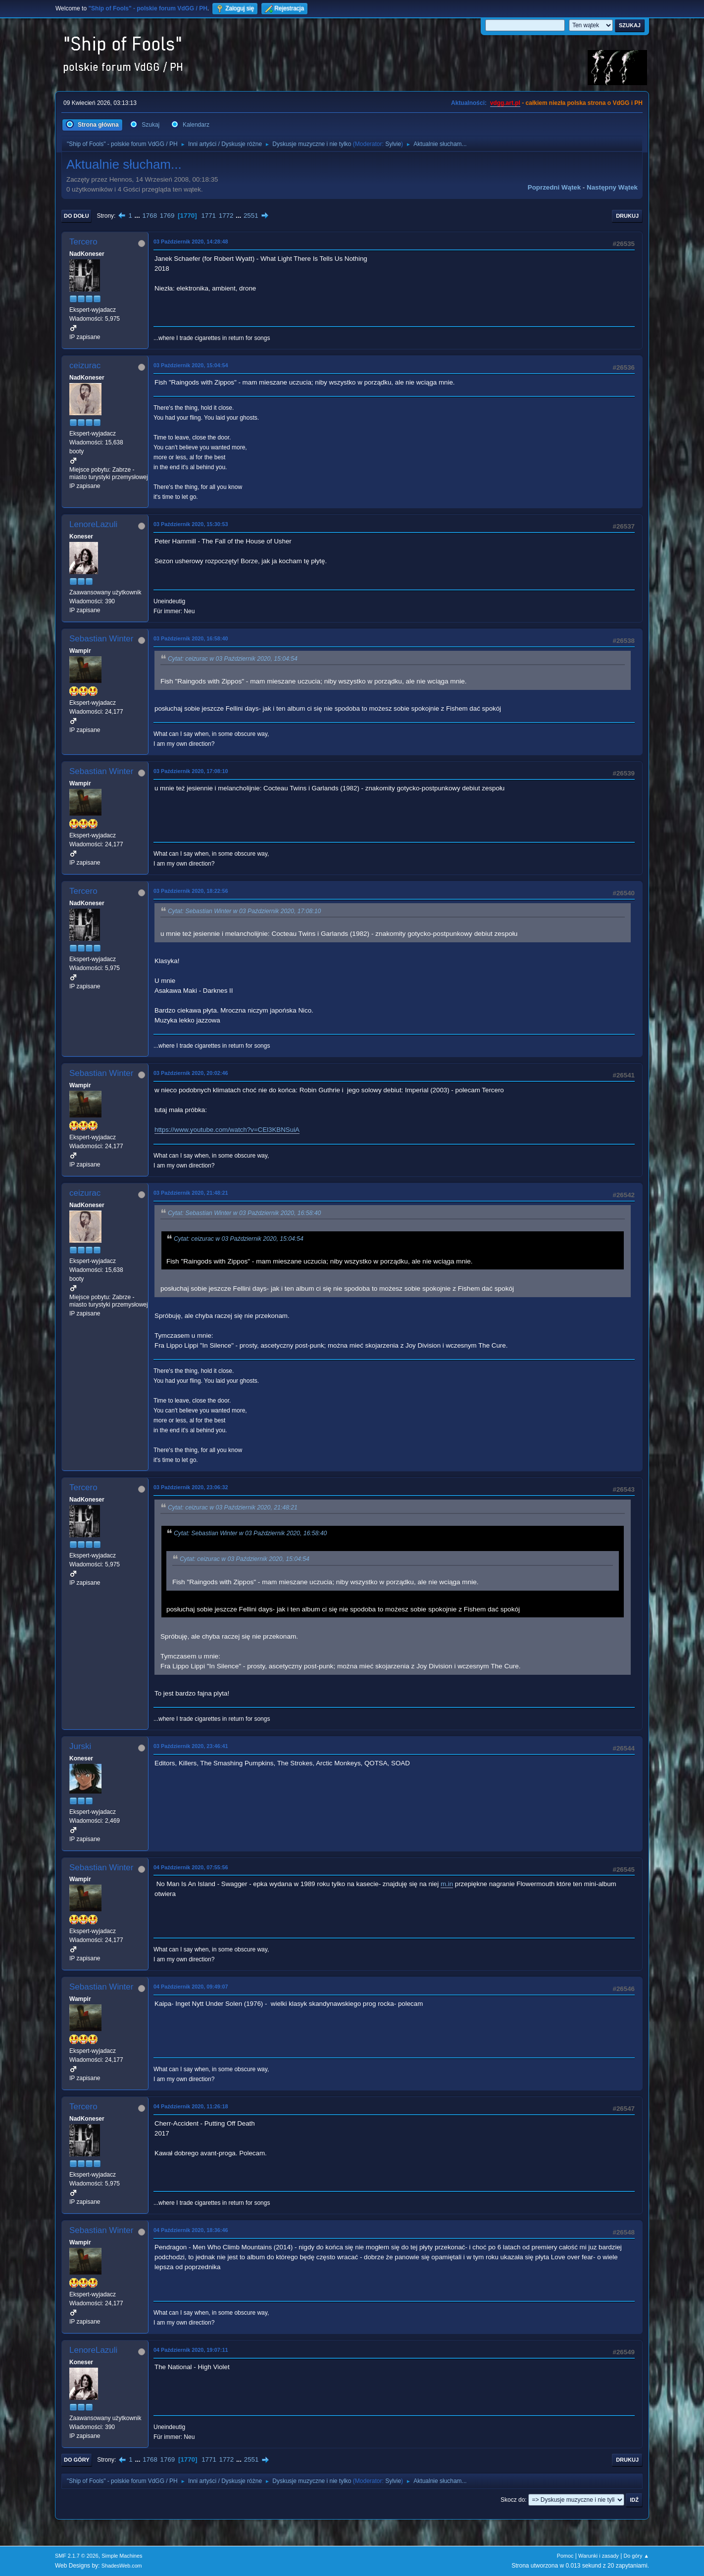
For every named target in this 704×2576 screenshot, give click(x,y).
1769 (167, 215)
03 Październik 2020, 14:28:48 (190, 241)
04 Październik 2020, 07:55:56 (190, 1867)
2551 (251, 215)
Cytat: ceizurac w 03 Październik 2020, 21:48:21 (233, 1507)
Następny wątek (612, 187)
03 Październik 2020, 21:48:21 (190, 1193)
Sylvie (393, 144)
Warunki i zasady (598, 2556)
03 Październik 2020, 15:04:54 (190, 365)
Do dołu (76, 216)
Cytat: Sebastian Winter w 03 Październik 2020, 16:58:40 (244, 1213)
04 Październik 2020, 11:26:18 (190, 2106)
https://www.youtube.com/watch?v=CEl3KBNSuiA (227, 1129)
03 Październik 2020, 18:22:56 (190, 891)
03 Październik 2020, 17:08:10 (190, 771)
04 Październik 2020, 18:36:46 (190, 2230)
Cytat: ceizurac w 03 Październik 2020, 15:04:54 (233, 658)
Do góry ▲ (636, 2556)
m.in (447, 1884)
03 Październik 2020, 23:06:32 (190, 1487)
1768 (149, 215)
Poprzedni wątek (554, 187)
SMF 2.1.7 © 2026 (77, 2556)
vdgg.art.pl (505, 102)
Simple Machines (121, 2556)
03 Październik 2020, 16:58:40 (190, 638)
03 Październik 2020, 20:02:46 (190, 1073)
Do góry (77, 2460)
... (138, 215)
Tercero (83, 241)
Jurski (80, 1746)
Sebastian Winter (101, 638)
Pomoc (565, 2556)
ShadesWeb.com (121, 2566)
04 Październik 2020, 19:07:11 (190, 2350)
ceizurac (85, 365)
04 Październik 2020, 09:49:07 (190, 1987)
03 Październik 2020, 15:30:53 (190, 524)
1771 (208, 215)
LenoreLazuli (93, 524)
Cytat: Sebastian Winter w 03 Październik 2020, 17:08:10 (244, 911)
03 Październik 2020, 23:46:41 (190, 1746)
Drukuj (627, 216)
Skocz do (513, 2499)
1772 (226, 215)
